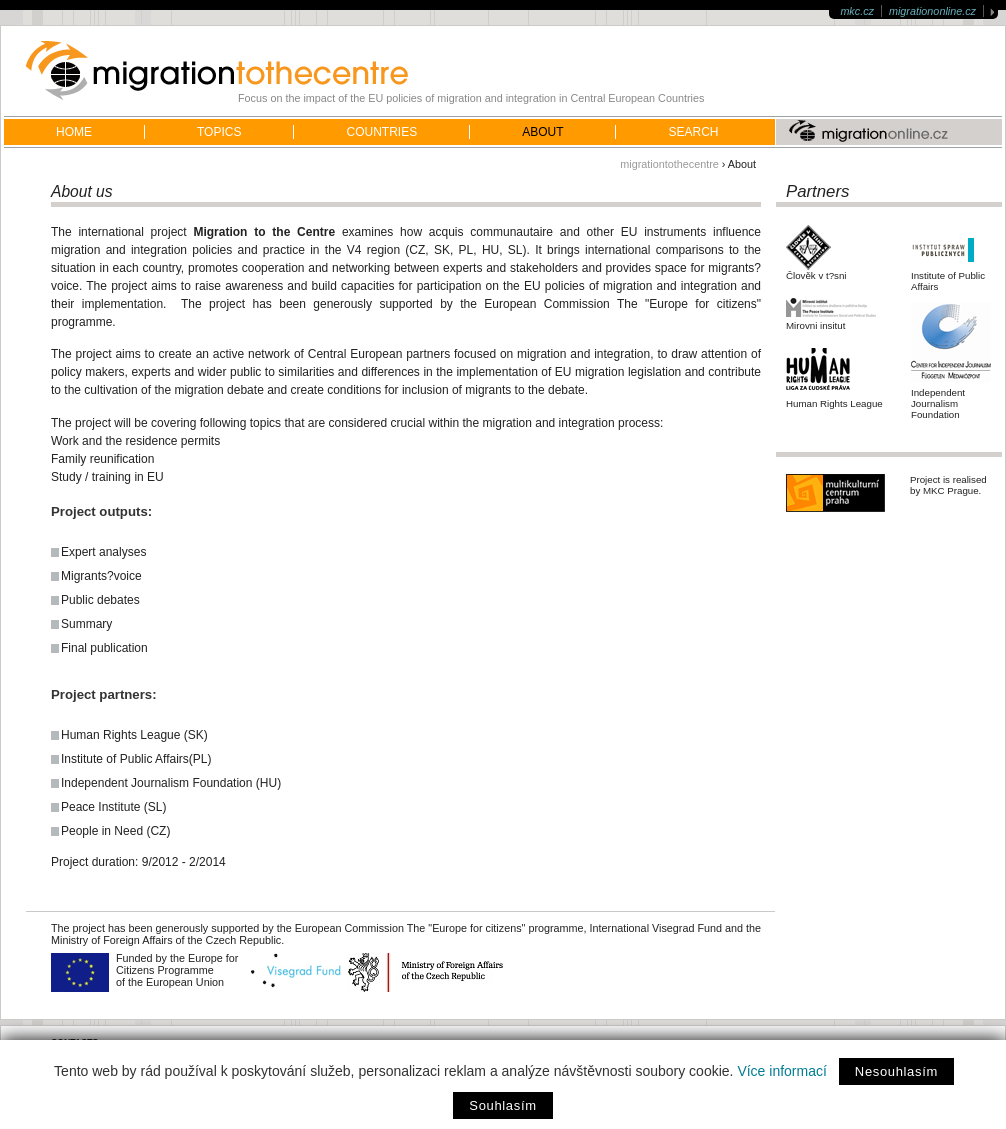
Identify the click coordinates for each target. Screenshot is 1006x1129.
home (74, 132)
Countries (381, 132)
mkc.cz (857, 11)
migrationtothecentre (669, 164)
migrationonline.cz (932, 11)
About (542, 132)
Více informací (781, 1071)
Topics (219, 132)
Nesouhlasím (896, 1071)
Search (693, 132)
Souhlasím (502, 1105)
